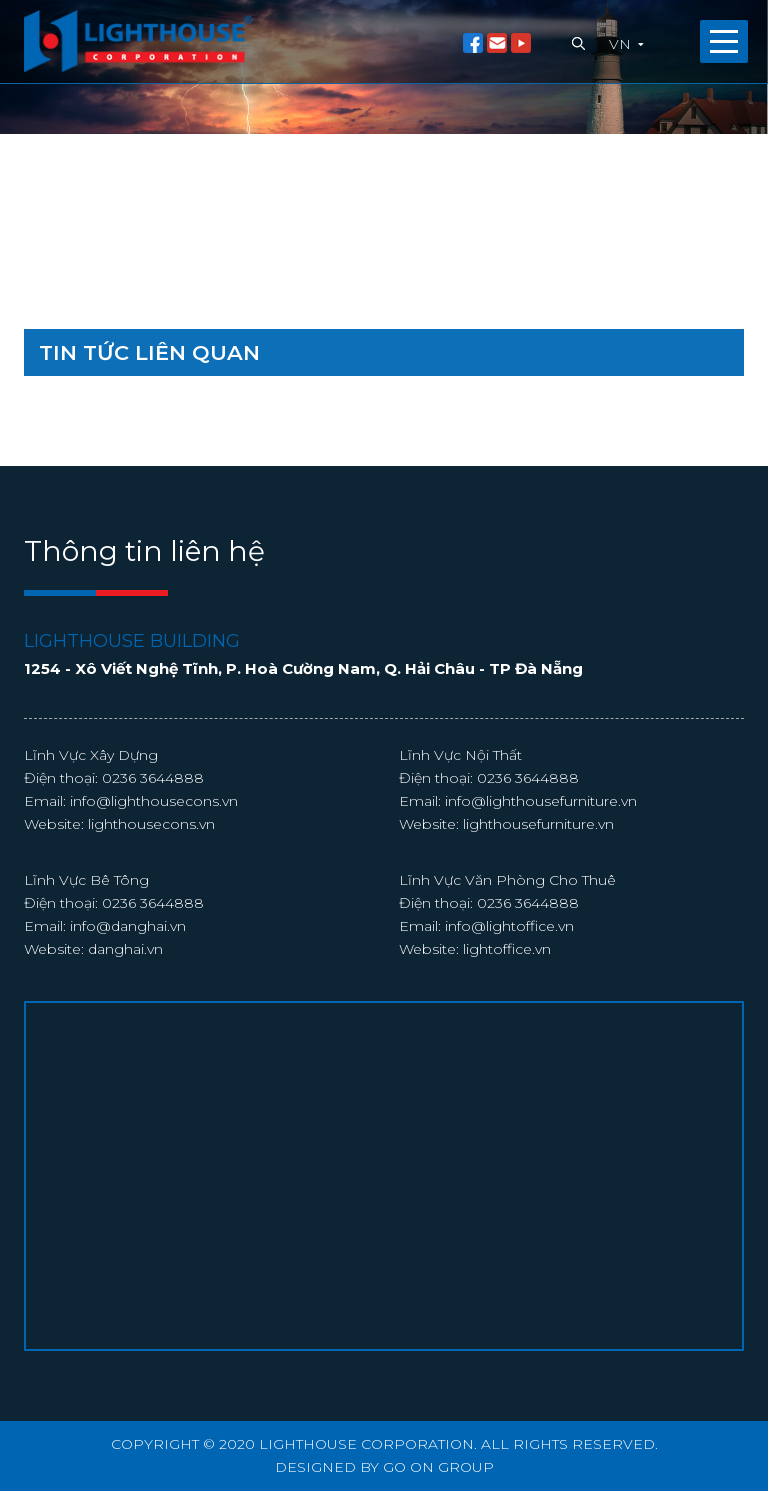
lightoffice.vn (507, 949)
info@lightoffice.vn (509, 926)
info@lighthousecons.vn (154, 801)
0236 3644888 (153, 778)
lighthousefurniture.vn (538, 824)
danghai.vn (125, 949)
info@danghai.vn (128, 926)
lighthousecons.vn (151, 824)
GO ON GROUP (438, 1467)
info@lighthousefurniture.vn (541, 801)
